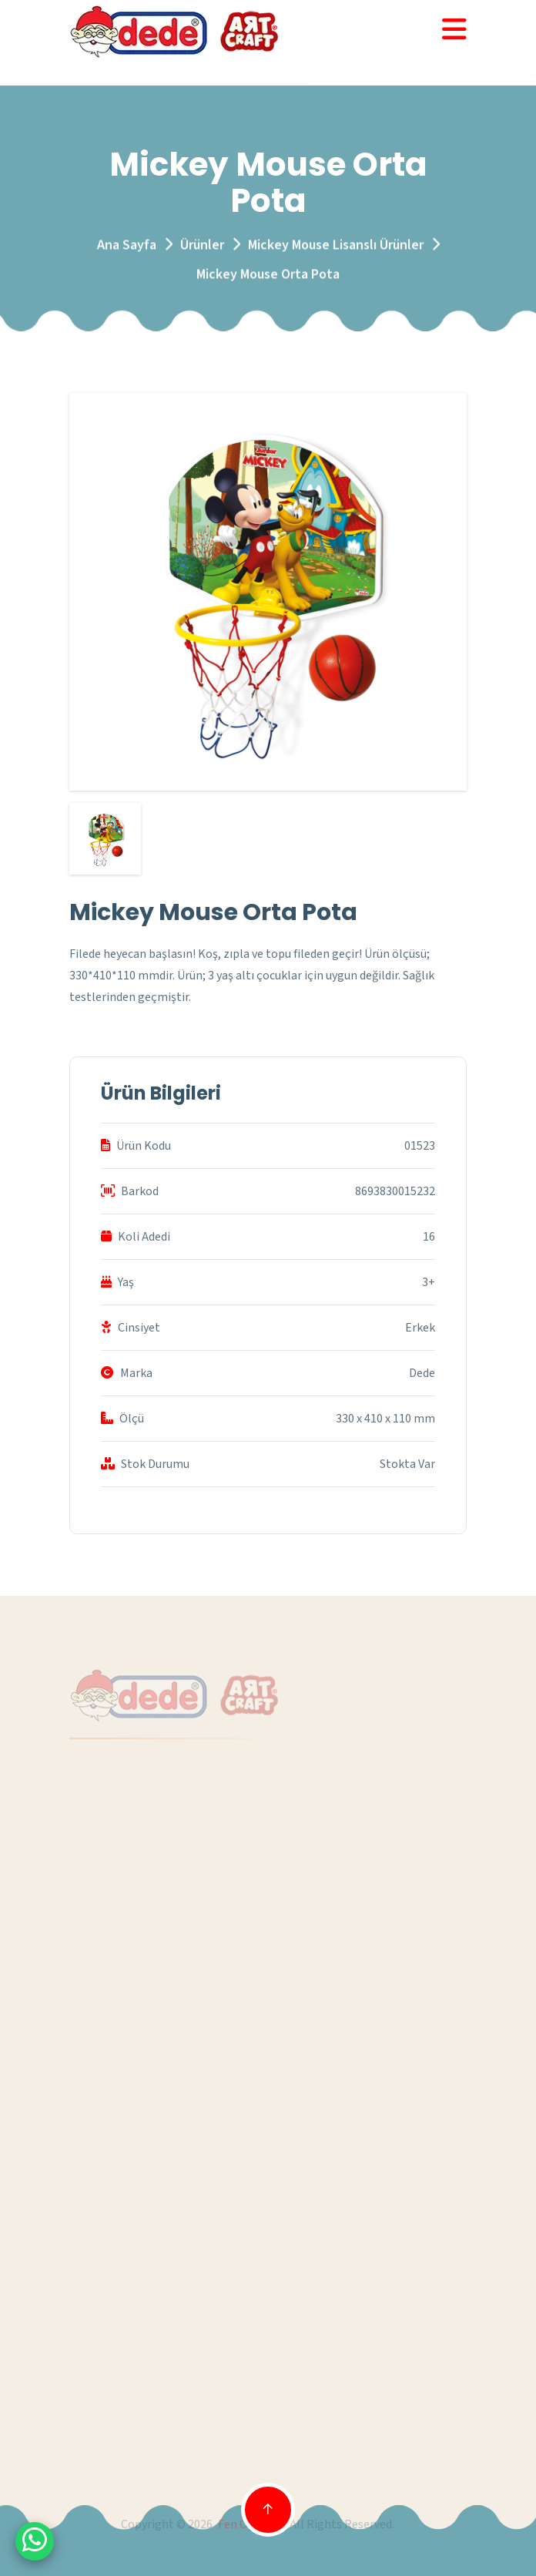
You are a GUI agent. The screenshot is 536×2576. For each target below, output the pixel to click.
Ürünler (202, 247)
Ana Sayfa (126, 247)
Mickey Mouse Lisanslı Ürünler (336, 247)
